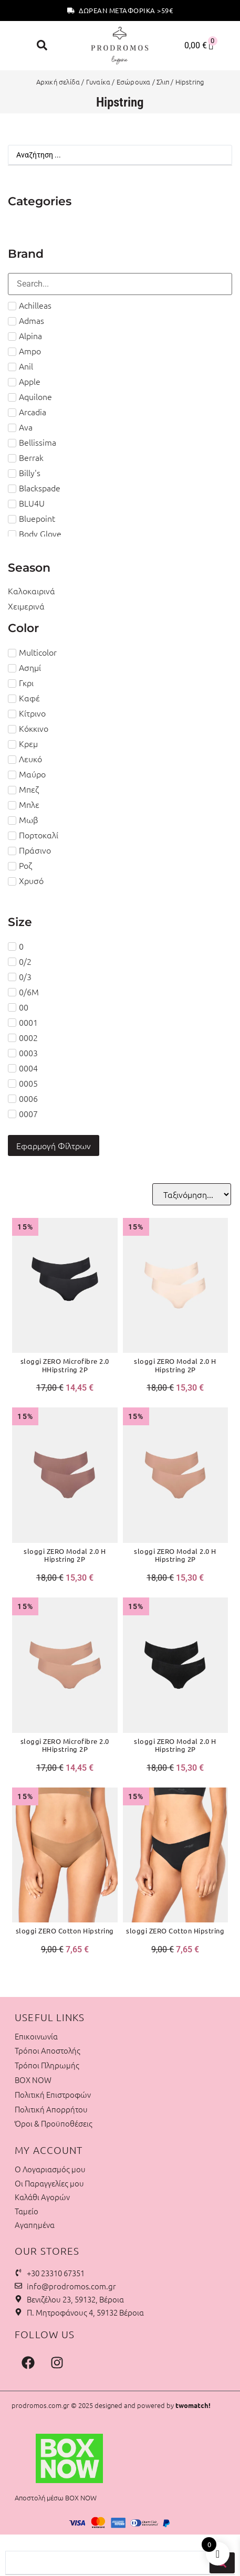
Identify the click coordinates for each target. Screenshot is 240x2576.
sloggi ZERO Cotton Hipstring (65, 1930)
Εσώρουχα (134, 82)
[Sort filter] (191, 1194)
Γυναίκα (98, 82)
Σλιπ (162, 82)
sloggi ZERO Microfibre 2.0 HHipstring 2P (64, 1365)
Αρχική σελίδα (58, 82)
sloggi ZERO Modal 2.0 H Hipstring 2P (175, 1365)
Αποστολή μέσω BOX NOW (56, 2498)
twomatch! (193, 2405)
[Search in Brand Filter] (120, 284)
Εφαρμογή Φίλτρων (53, 1145)
